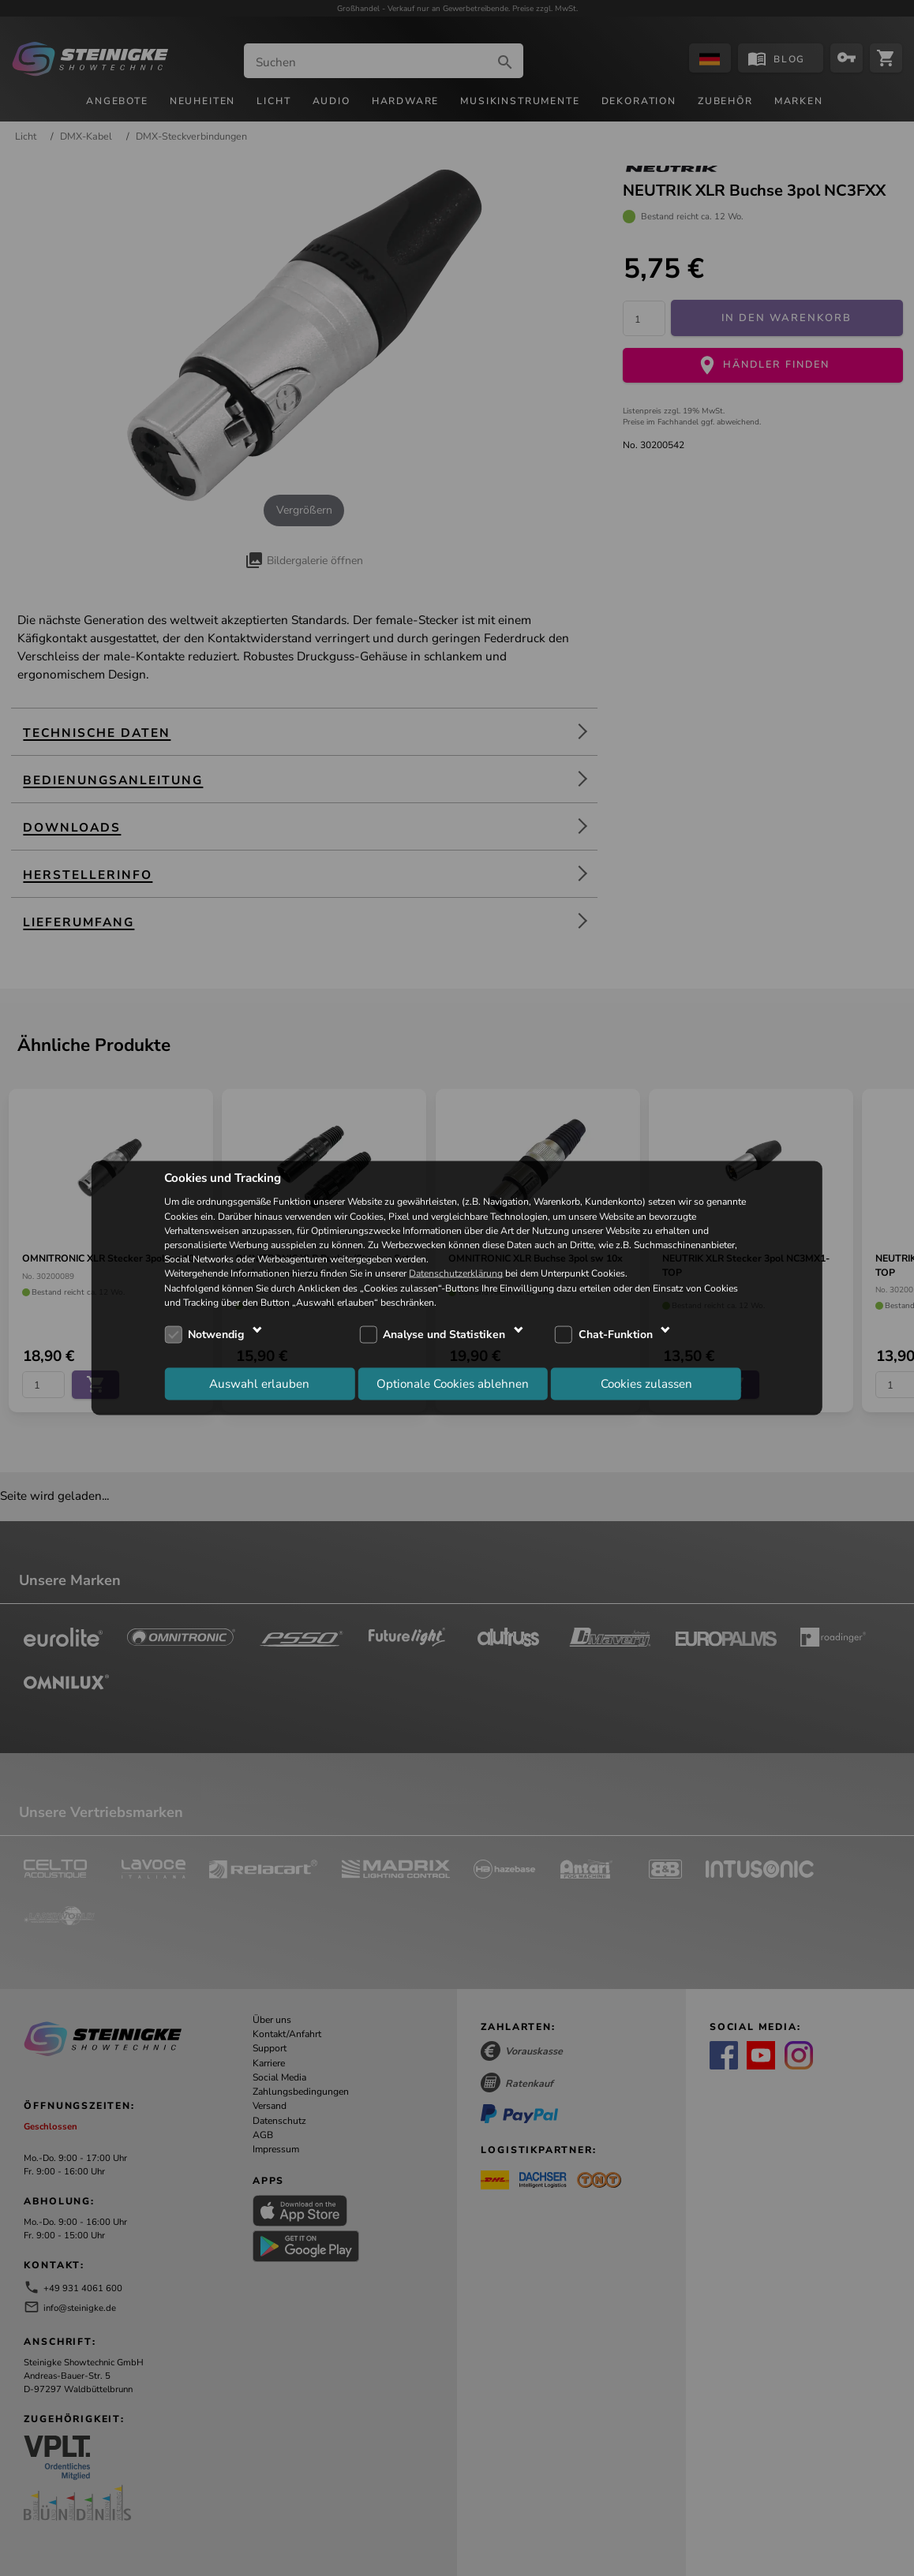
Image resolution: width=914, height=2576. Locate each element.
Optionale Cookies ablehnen (452, 1384)
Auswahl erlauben (259, 1384)
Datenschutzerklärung (456, 1273)
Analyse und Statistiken (444, 1334)
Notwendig (216, 1334)
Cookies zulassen (646, 1384)
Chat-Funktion (616, 1334)
